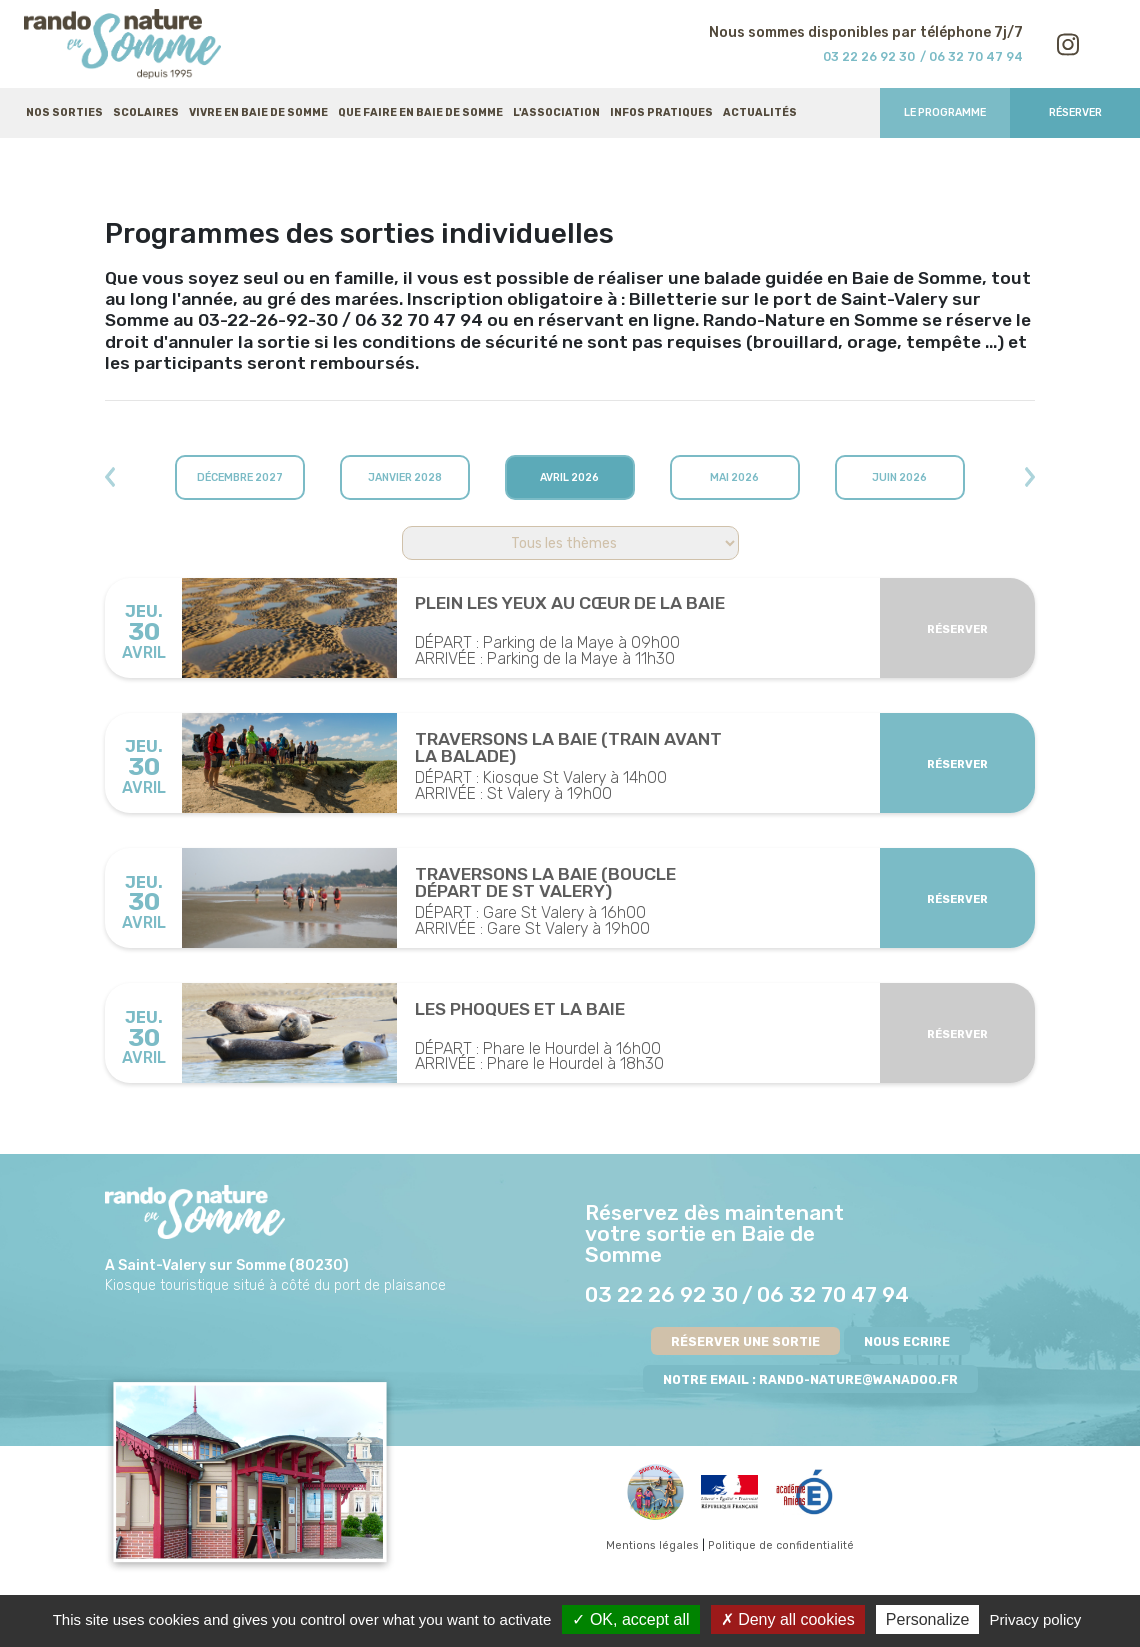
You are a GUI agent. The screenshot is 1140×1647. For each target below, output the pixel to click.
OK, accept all (630, 1619)
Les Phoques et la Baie (520, 1010)
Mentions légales (652, 1545)
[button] (175, 477)
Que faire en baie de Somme (420, 112)
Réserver (1075, 112)
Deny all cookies (788, 1619)
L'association (556, 112)
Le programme (945, 112)
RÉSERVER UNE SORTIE (745, 1341)
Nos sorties (64, 112)
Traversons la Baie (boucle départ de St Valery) (545, 883)
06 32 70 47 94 (833, 1294)
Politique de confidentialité (781, 1545)
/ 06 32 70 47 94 (971, 56)
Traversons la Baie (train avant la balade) (568, 748)
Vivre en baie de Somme (258, 112)
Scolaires (146, 112)
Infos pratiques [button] (661, 112)
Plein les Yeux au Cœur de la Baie (570, 604)
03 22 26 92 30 (869, 56)
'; (570, 543)
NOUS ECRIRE (907, 1341)
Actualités (760, 112)
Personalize (928, 1619)
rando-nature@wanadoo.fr (858, 1379)
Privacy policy (1036, 1619)
